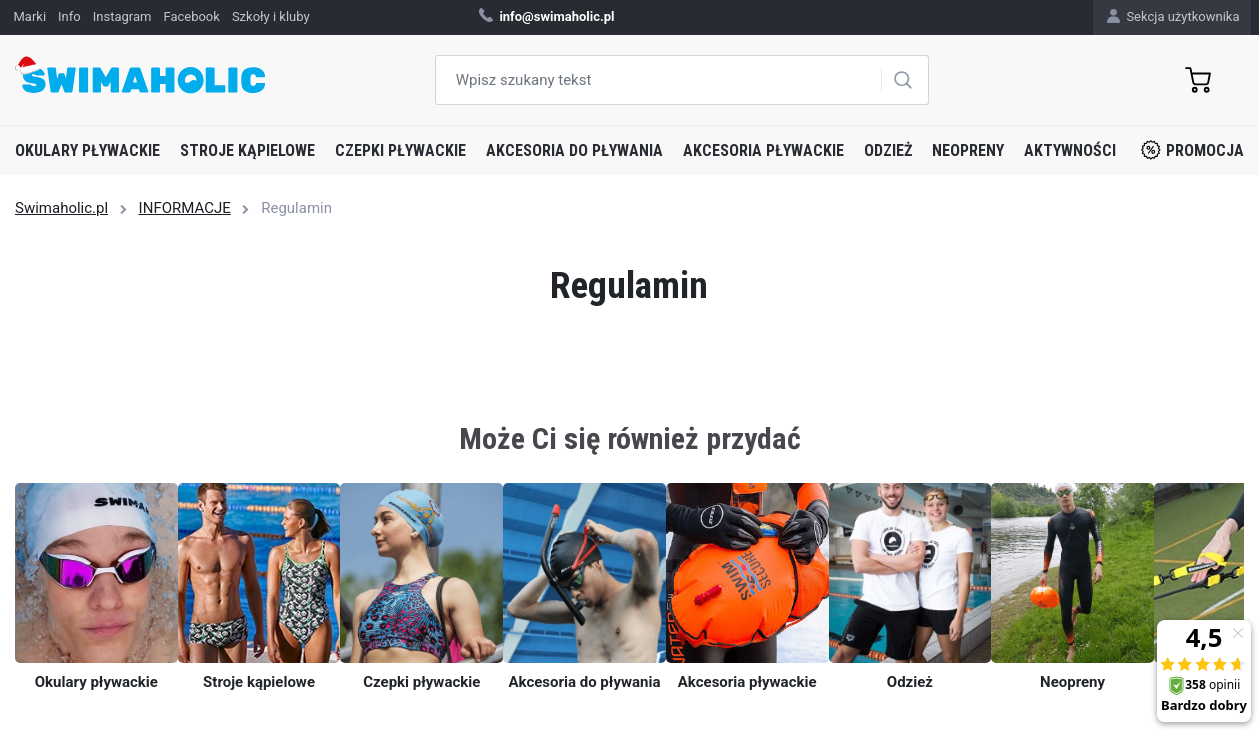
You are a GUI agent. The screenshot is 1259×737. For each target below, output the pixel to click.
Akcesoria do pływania (574, 150)
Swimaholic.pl (61, 208)
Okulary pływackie (87, 150)
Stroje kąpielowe (247, 150)
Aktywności (1070, 150)
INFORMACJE (185, 208)
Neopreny (968, 150)
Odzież (888, 150)
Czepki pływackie (400, 150)
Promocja (1192, 150)
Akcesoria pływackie (763, 150)
